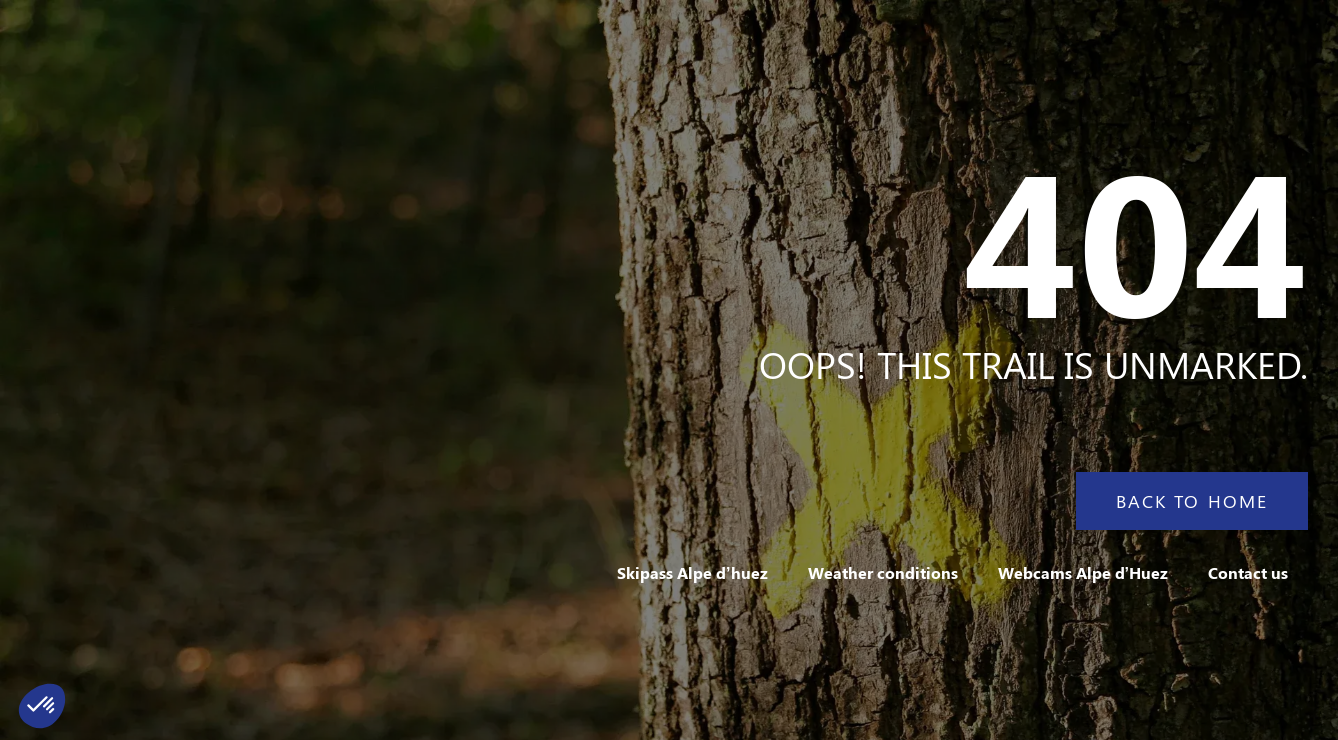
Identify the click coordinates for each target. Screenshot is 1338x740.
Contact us (1248, 572)
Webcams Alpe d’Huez (1083, 572)
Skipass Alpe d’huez (692, 572)
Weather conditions (883, 572)
